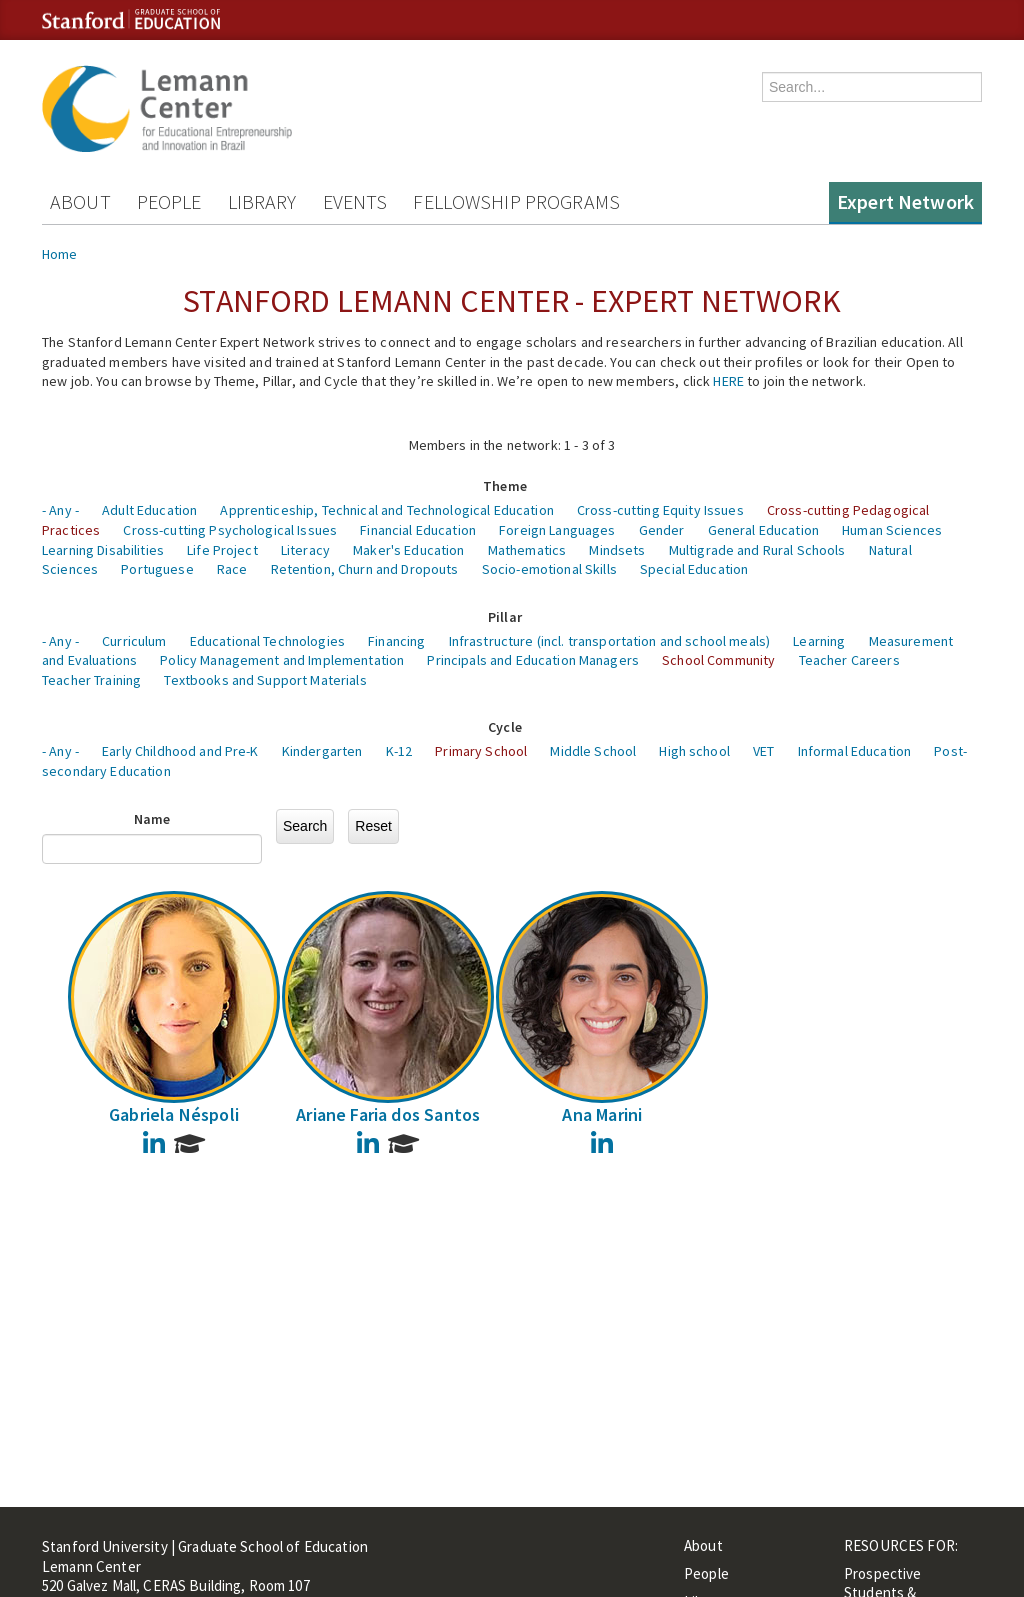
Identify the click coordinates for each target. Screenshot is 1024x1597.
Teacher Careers (849, 660)
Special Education (694, 569)
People (169, 201)
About (80, 201)
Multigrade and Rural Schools (757, 550)
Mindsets (617, 550)
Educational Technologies (267, 641)
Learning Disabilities (103, 550)
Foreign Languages (557, 530)
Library (262, 201)
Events (355, 201)
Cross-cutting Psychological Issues (230, 530)
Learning (819, 641)
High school (694, 751)
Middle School (593, 751)
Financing (396, 641)
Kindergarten (322, 751)
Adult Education (149, 510)
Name (152, 819)
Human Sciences (892, 530)
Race (232, 569)
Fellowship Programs (516, 201)
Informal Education (855, 751)
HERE (728, 381)
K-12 (399, 751)
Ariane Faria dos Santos (388, 1114)
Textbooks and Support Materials (265, 680)
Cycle (505, 727)
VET (763, 751)
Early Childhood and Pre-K (180, 751)
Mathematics (527, 550)
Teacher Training (91, 680)
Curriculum (134, 641)
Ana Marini (602, 1114)
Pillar (505, 617)
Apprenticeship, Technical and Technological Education (386, 510)
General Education (763, 530)
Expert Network (905, 201)
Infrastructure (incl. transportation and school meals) (610, 641)
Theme (505, 486)
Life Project (222, 550)
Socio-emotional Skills (549, 569)
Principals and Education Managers (533, 660)
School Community (718, 660)
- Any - (60, 510)
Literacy (305, 550)
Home (60, 254)
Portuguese (157, 569)
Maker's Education (408, 550)
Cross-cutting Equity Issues (660, 510)
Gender (662, 530)
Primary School (481, 751)
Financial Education (418, 530)
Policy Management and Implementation (282, 660)
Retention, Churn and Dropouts (365, 569)
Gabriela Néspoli (174, 1114)
